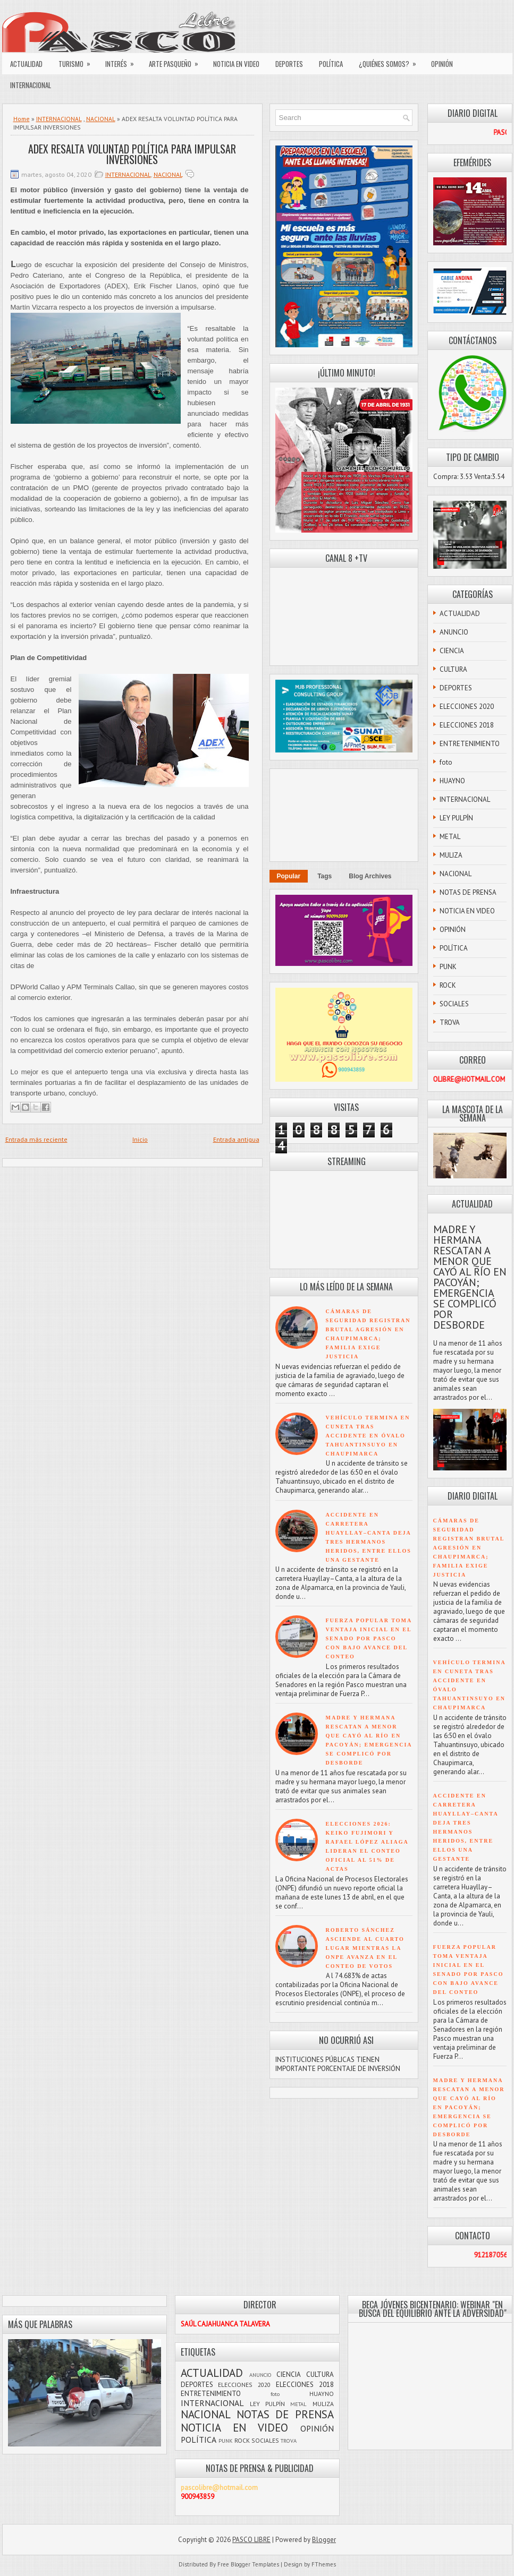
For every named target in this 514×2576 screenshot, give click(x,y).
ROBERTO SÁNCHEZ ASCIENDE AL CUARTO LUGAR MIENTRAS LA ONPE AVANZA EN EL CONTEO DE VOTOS (365, 1948)
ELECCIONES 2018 (467, 725)
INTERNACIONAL (30, 85)
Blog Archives (370, 876)
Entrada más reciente (36, 1139)
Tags (324, 876)
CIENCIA (452, 650)
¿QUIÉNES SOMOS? (391, 61)
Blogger (324, 2539)
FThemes (323, 2564)
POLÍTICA (331, 63)
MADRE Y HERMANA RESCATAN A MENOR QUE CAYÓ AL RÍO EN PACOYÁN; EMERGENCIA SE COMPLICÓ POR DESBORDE (470, 1277)
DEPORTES (289, 63)
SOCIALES (454, 1003)
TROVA (450, 1022)
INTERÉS (123, 61)
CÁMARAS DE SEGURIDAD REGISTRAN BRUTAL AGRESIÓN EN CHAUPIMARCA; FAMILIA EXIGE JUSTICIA (468, 1548)
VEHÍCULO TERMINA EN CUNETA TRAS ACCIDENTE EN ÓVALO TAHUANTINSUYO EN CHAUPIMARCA (368, 1436)
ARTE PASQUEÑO (177, 61)
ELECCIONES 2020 (467, 706)
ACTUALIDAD (26, 63)
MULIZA (451, 855)
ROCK (448, 985)
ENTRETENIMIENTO (470, 743)
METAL (450, 836)
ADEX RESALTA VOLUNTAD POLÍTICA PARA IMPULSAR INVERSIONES (132, 154)
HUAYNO (452, 780)
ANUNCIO (454, 632)
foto (446, 762)
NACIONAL (100, 119)
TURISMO (77, 61)
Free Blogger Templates (248, 2564)
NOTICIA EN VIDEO (236, 63)
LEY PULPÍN (456, 818)
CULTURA (453, 669)
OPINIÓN (442, 63)
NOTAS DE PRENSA (468, 892)
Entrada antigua (236, 1139)
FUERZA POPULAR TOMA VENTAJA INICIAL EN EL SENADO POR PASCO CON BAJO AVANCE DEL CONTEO (369, 1638)
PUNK (448, 966)
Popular (289, 876)
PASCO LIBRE (251, 2539)
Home (21, 119)
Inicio (140, 1139)
